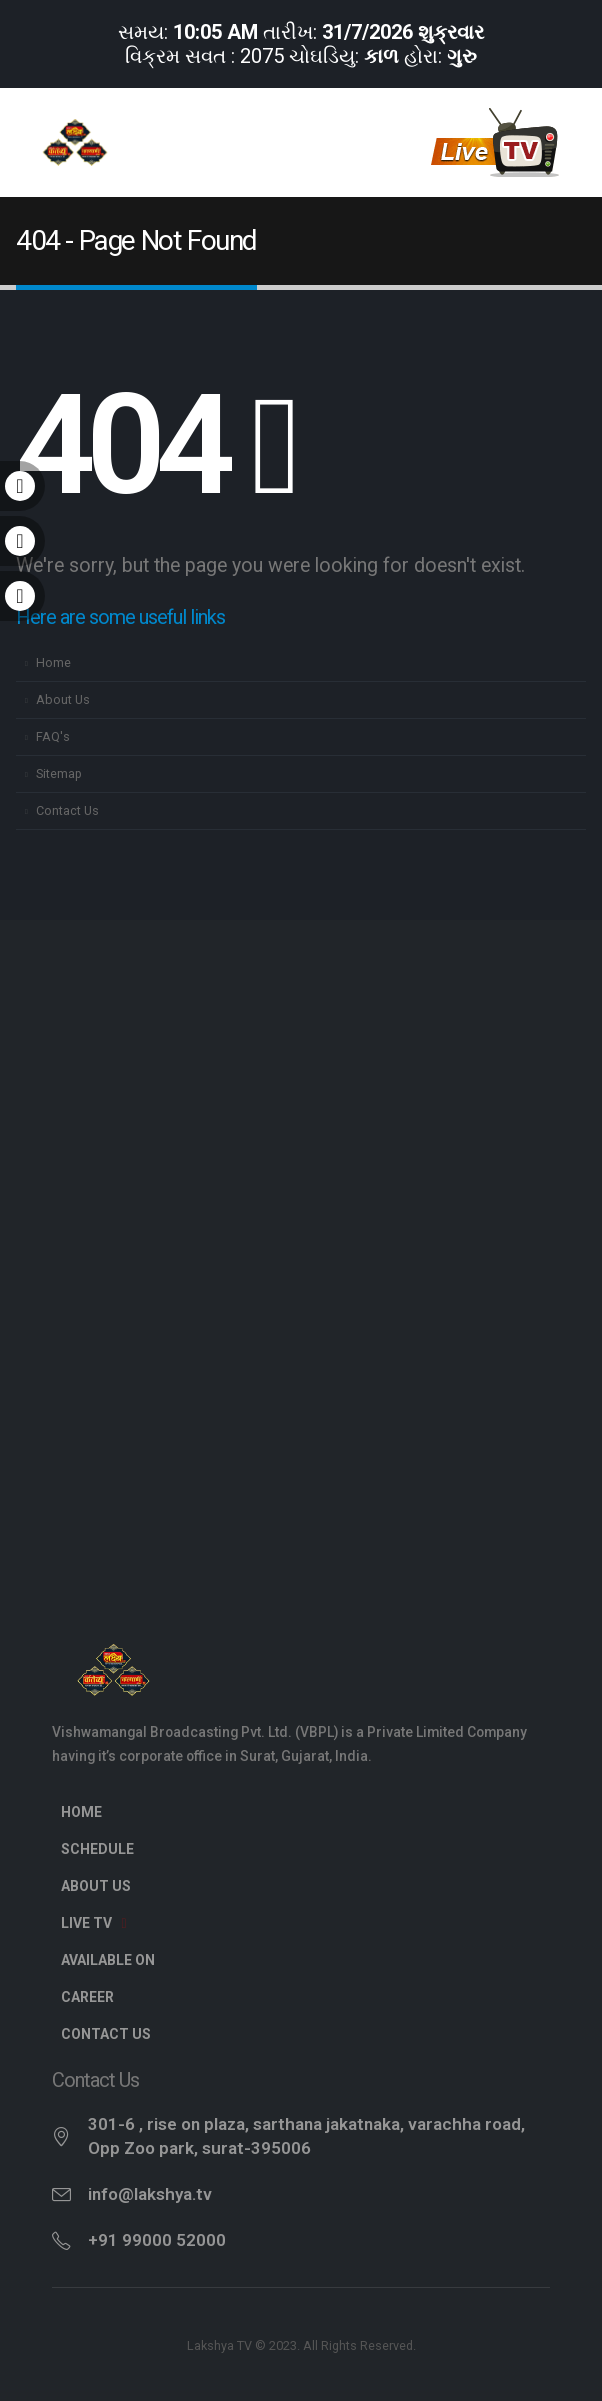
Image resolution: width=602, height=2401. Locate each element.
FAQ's (53, 736)
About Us (63, 699)
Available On (108, 1960)
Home (53, 662)
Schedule (97, 1849)
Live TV (97, 1923)
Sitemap (59, 773)
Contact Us (67, 810)
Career (87, 1997)
